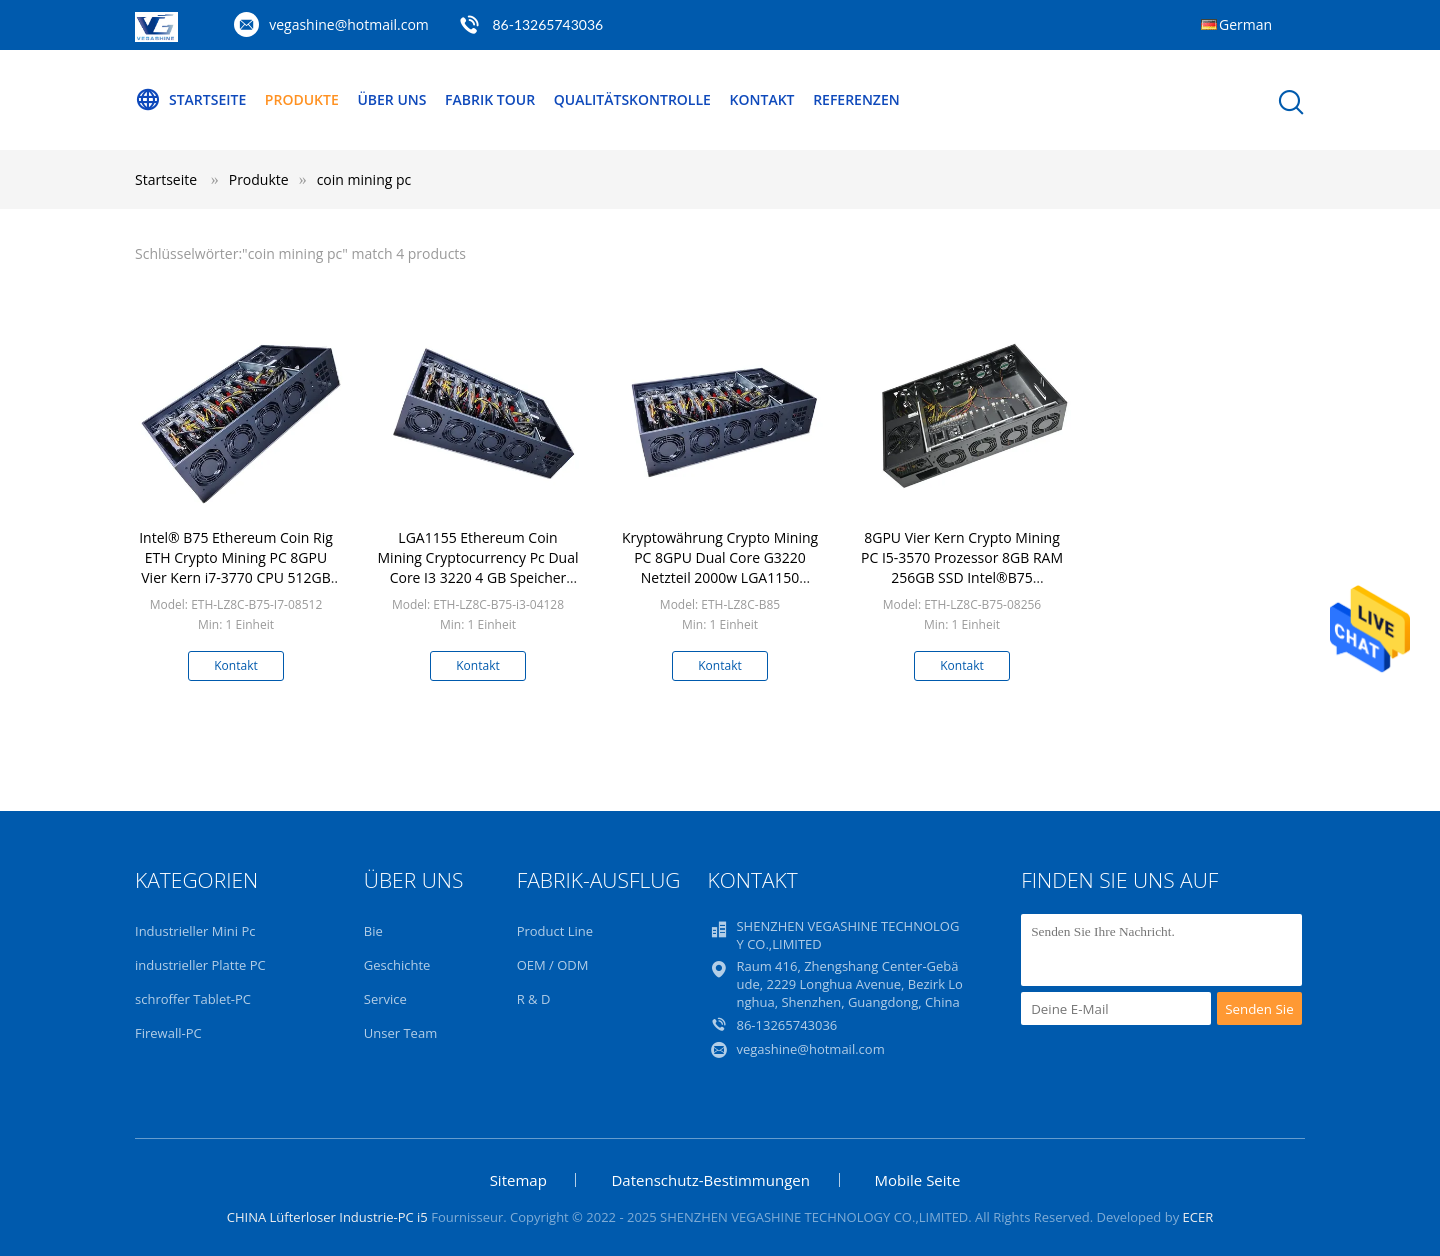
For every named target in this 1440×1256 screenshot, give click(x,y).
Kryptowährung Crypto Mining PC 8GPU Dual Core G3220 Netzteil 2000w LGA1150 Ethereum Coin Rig (720, 567)
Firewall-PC (168, 1033)
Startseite (190, 100)
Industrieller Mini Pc (195, 931)
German (1245, 24)
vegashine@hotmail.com (349, 24)
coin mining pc (364, 179)
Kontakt (762, 99)
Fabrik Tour (490, 99)
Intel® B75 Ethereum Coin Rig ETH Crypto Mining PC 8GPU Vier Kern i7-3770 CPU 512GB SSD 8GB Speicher (236, 567)
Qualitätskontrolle (632, 99)
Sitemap (518, 1180)
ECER (1198, 1217)
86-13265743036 (547, 24)
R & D (534, 999)
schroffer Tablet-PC (193, 999)
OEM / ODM (553, 965)
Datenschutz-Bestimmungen (710, 1180)
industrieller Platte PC (200, 965)
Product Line (555, 931)
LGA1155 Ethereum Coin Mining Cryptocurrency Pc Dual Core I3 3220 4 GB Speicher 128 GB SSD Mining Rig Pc (478, 567)
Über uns (391, 99)
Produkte (302, 99)
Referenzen (856, 99)
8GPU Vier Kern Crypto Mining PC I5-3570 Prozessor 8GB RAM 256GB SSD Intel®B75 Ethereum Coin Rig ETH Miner (962, 567)
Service (385, 999)
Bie (373, 931)
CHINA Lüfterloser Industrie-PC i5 (327, 1217)
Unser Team (400, 1033)
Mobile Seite (918, 1180)
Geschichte (397, 965)
